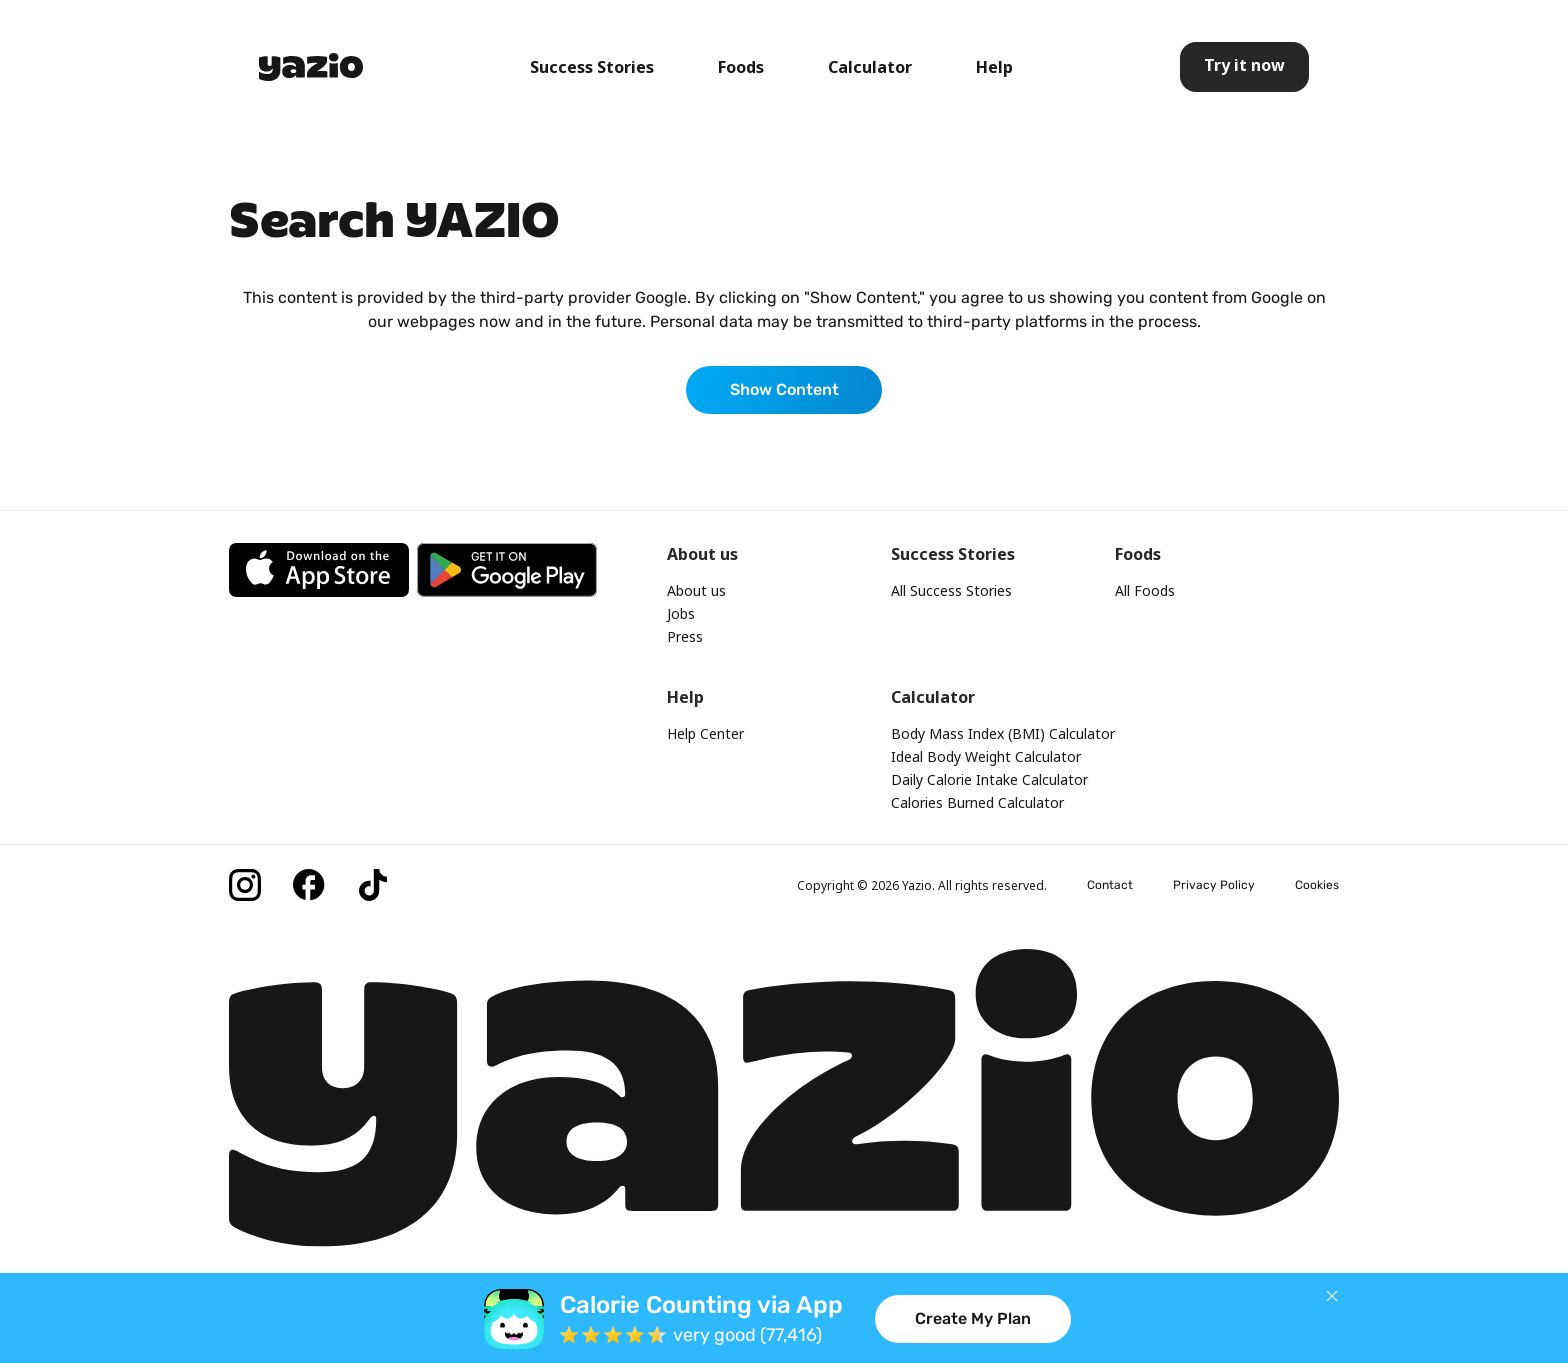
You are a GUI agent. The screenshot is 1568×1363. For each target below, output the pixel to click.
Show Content (784, 389)
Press (685, 636)
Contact (1110, 885)
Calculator (870, 67)
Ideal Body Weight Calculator (986, 756)
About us (696, 590)
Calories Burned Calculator (977, 802)
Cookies (1317, 885)
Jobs (681, 613)
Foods (741, 67)
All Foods (1145, 590)
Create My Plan (973, 1318)
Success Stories (592, 67)
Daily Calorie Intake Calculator (989, 779)
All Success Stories (951, 590)
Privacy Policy (1214, 885)
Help (994, 67)
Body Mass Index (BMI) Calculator (1003, 733)
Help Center (705, 733)
